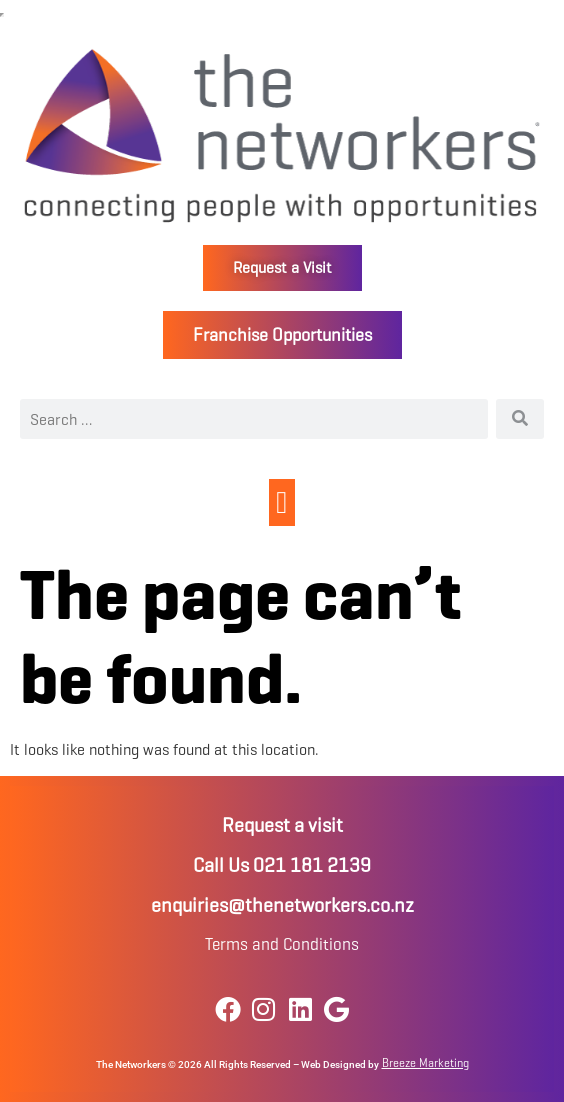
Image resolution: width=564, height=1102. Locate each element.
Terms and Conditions (282, 944)
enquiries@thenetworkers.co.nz (282, 905)
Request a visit (282, 825)
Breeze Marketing (425, 1062)
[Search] (520, 419)
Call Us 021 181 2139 (282, 865)
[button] (282, 502)
